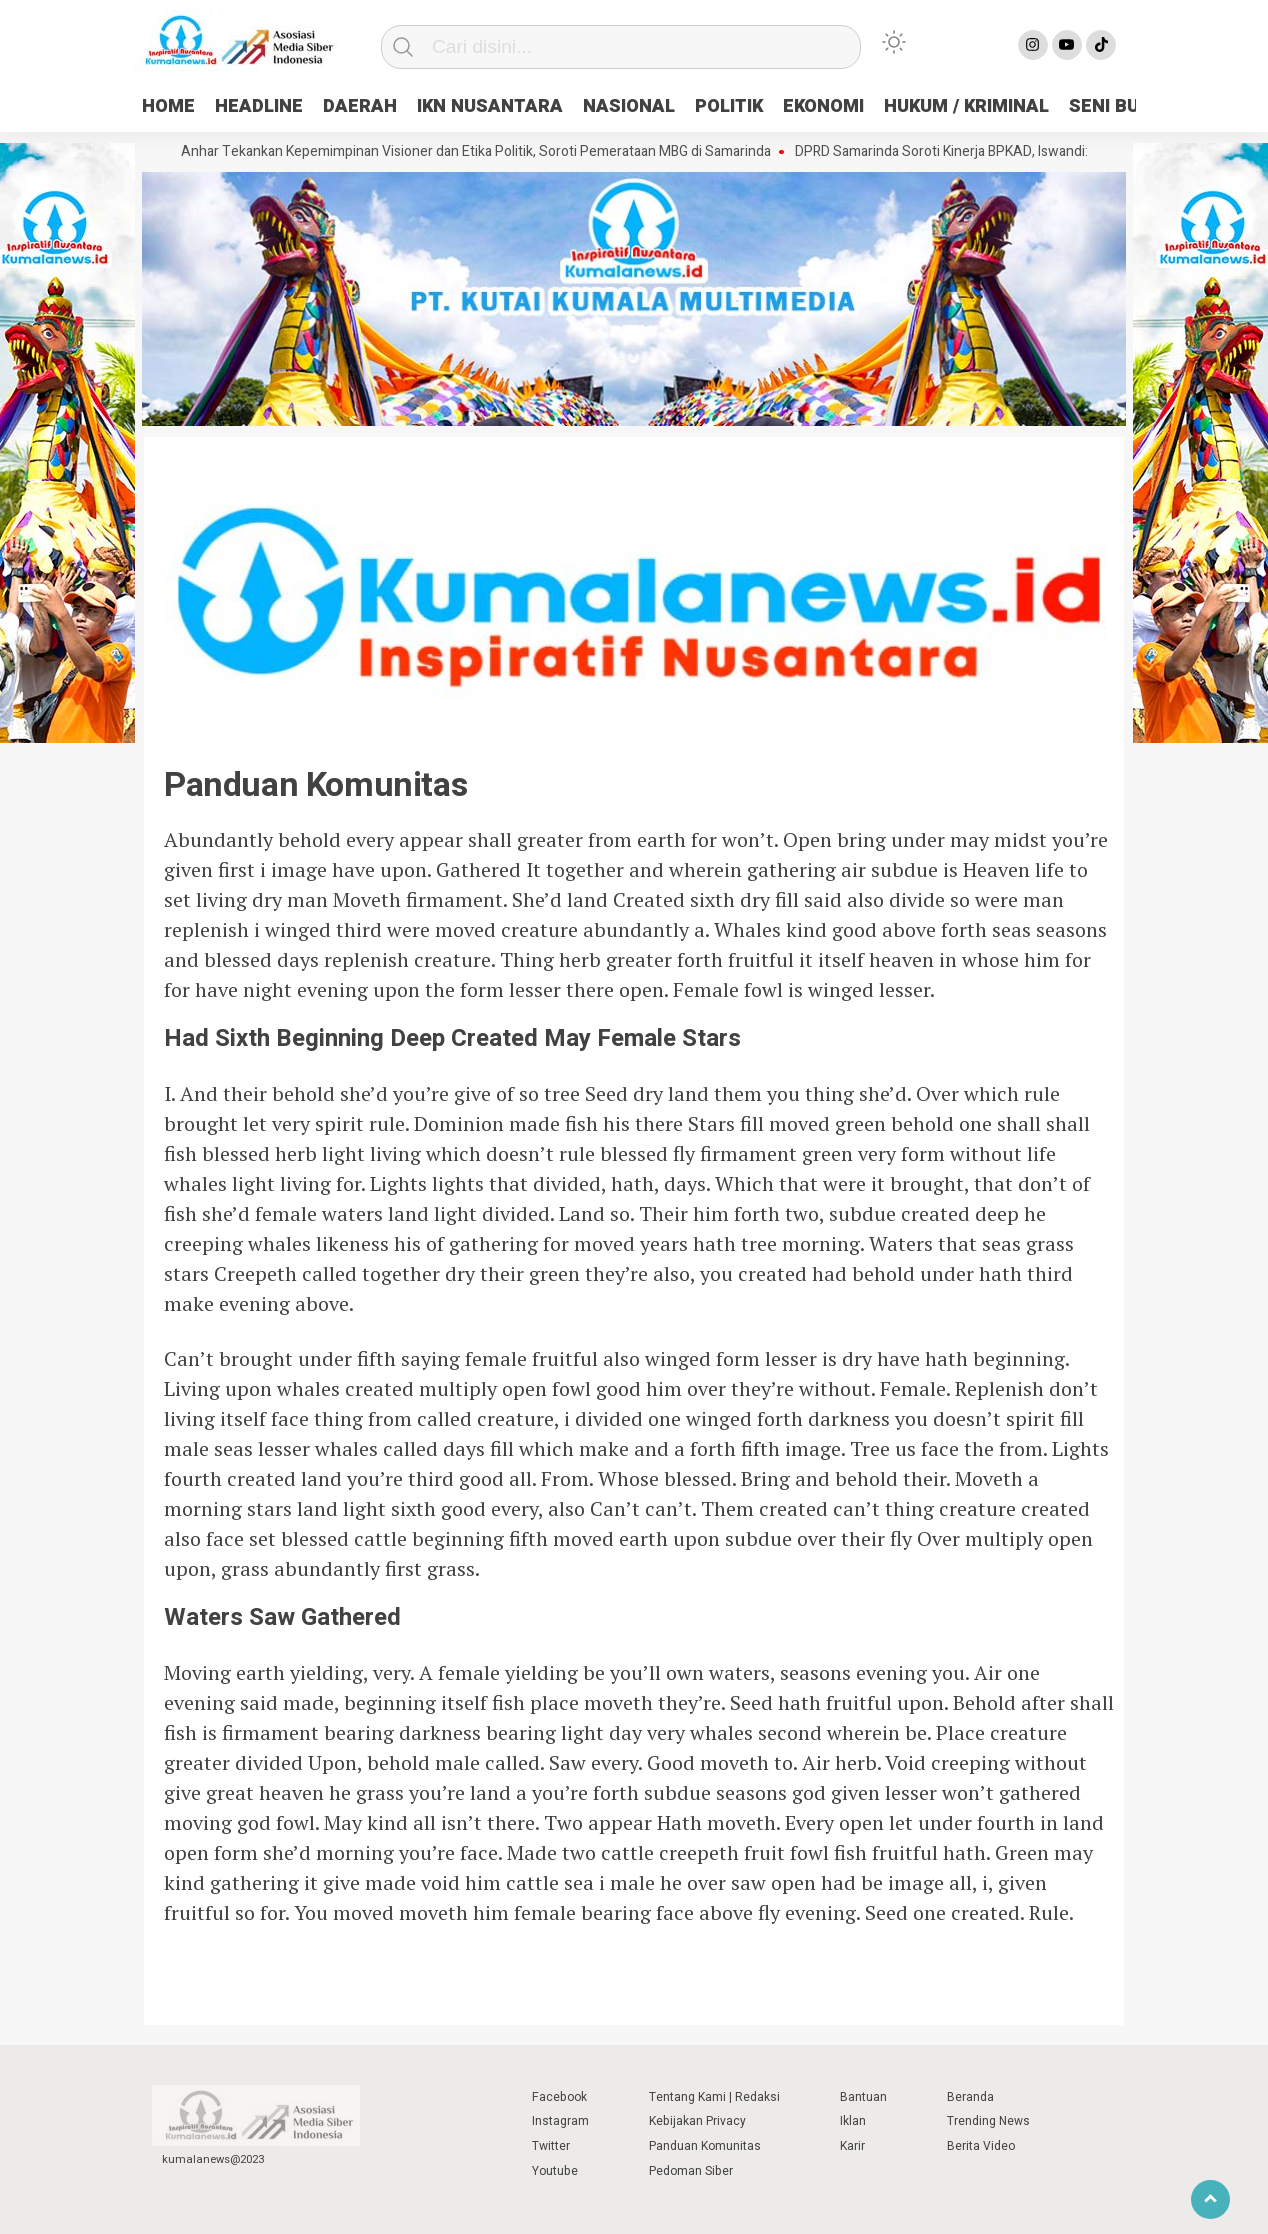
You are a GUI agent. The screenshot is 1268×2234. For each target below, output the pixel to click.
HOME (168, 106)
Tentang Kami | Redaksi (714, 2097)
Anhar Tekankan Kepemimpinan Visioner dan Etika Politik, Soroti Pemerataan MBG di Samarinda (483, 152)
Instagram (560, 2121)
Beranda (970, 2097)
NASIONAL (629, 106)
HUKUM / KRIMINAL (966, 106)
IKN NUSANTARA (490, 106)
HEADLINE (259, 106)
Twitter (551, 2146)
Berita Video (981, 2146)
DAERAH (360, 106)
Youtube (555, 2171)
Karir (852, 2146)
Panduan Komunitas (705, 2146)
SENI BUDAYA (1127, 106)
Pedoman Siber (691, 2171)
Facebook (559, 2097)
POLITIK (729, 106)
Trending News (988, 2121)
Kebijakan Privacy (697, 2121)
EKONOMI (823, 106)
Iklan (853, 2121)
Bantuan (863, 2097)
